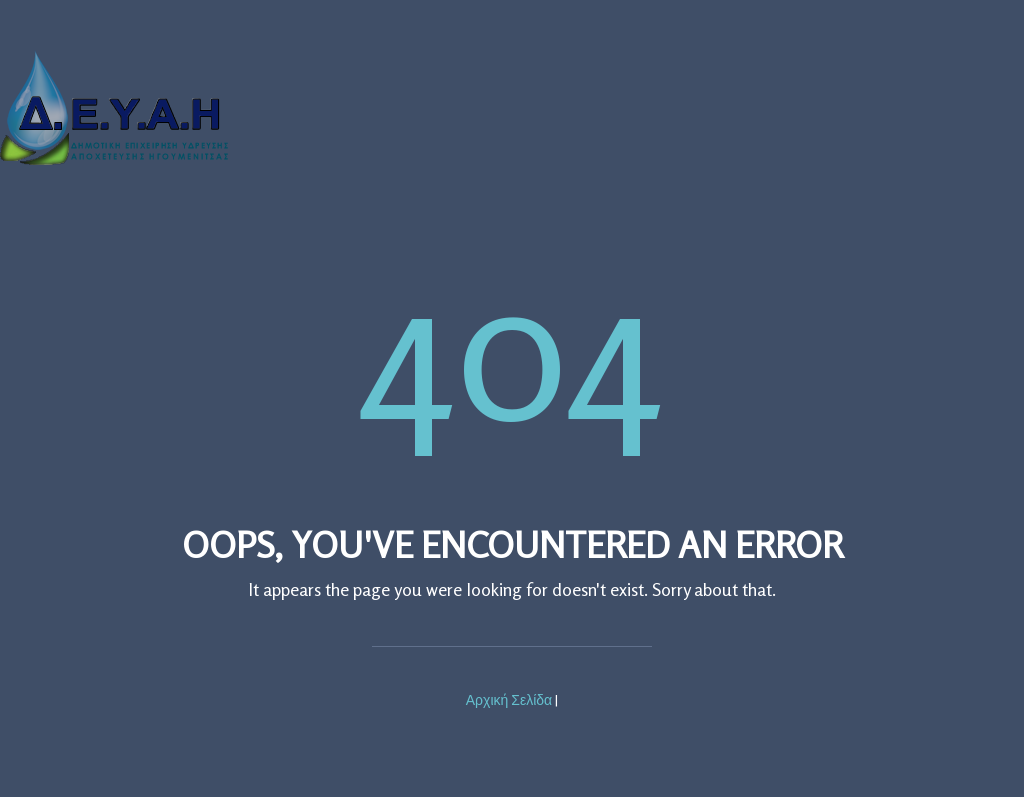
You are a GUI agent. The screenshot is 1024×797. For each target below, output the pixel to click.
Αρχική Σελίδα (509, 699)
